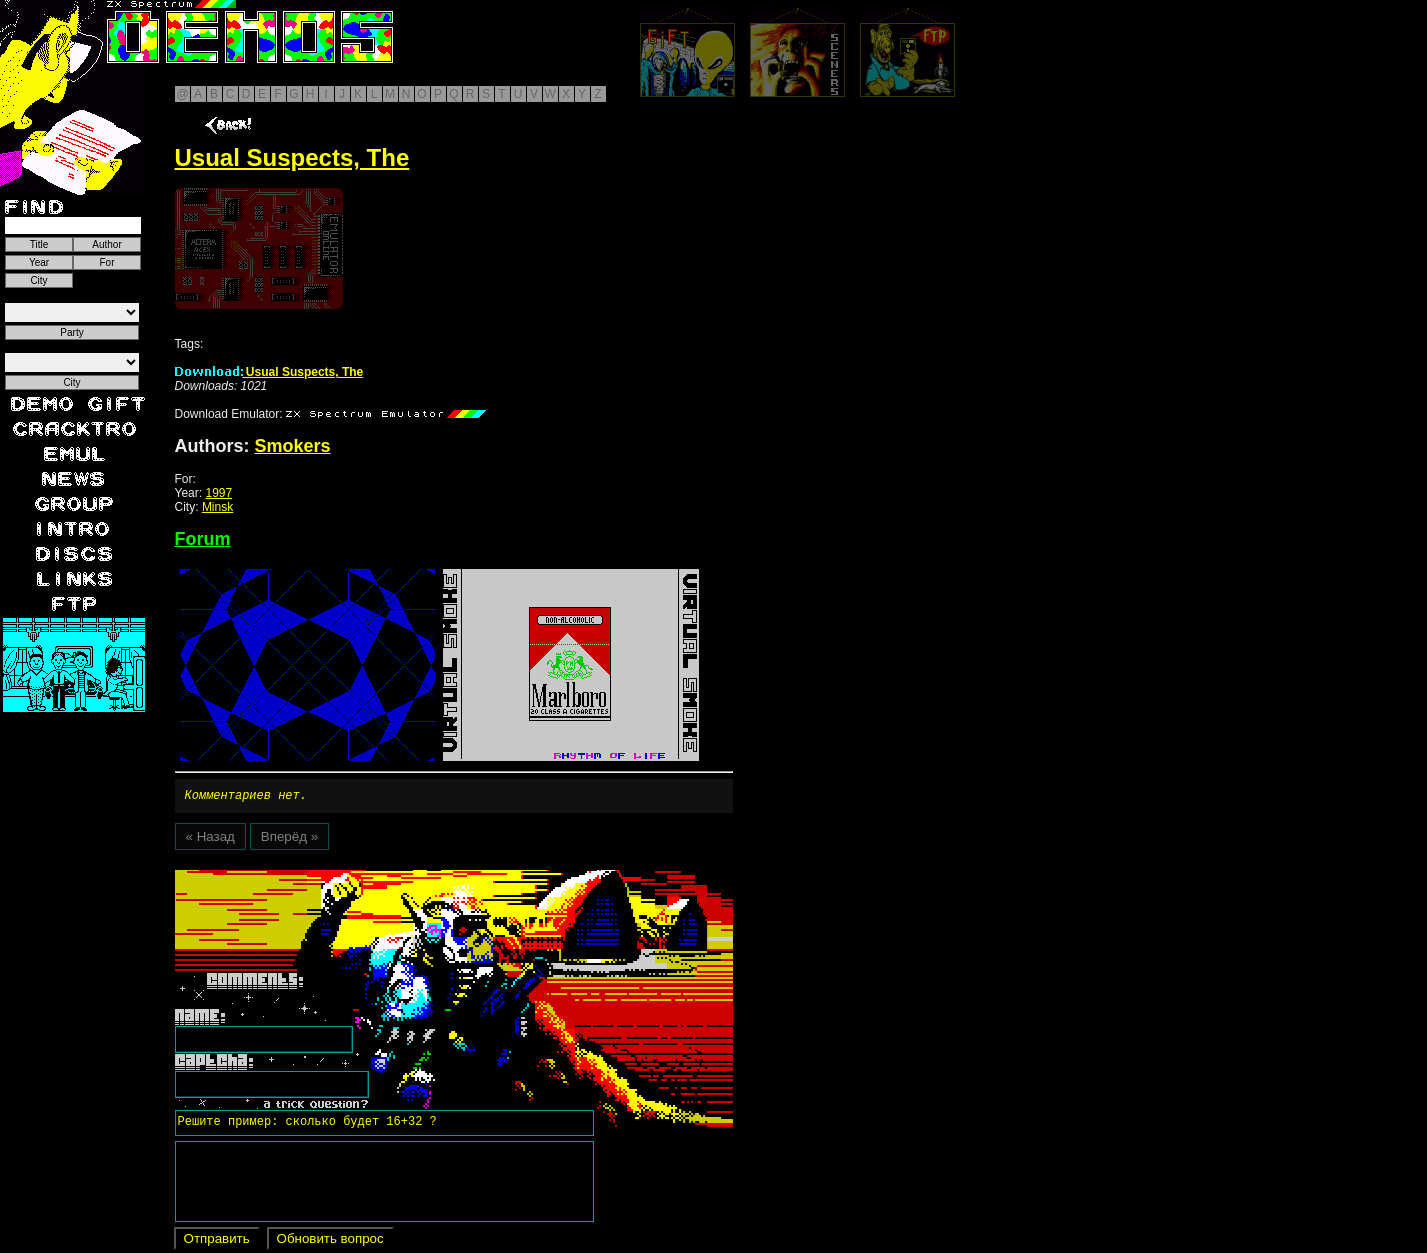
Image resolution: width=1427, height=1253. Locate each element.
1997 (218, 493)
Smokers (293, 446)
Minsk (217, 507)
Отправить (217, 1241)
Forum (203, 539)
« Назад (210, 839)
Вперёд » (289, 839)
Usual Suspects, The (269, 372)
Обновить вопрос (330, 1241)
